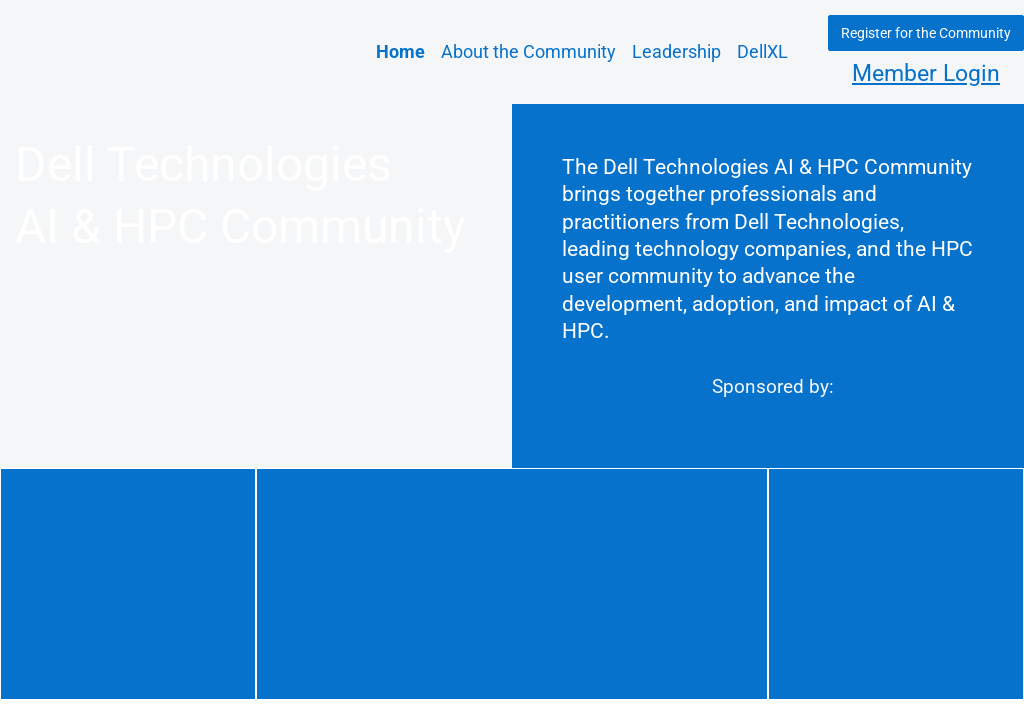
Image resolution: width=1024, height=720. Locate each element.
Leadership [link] (676, 51)
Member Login (926, 73)
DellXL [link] (762, 51)
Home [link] (400, 51)
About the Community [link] (528, 51)
